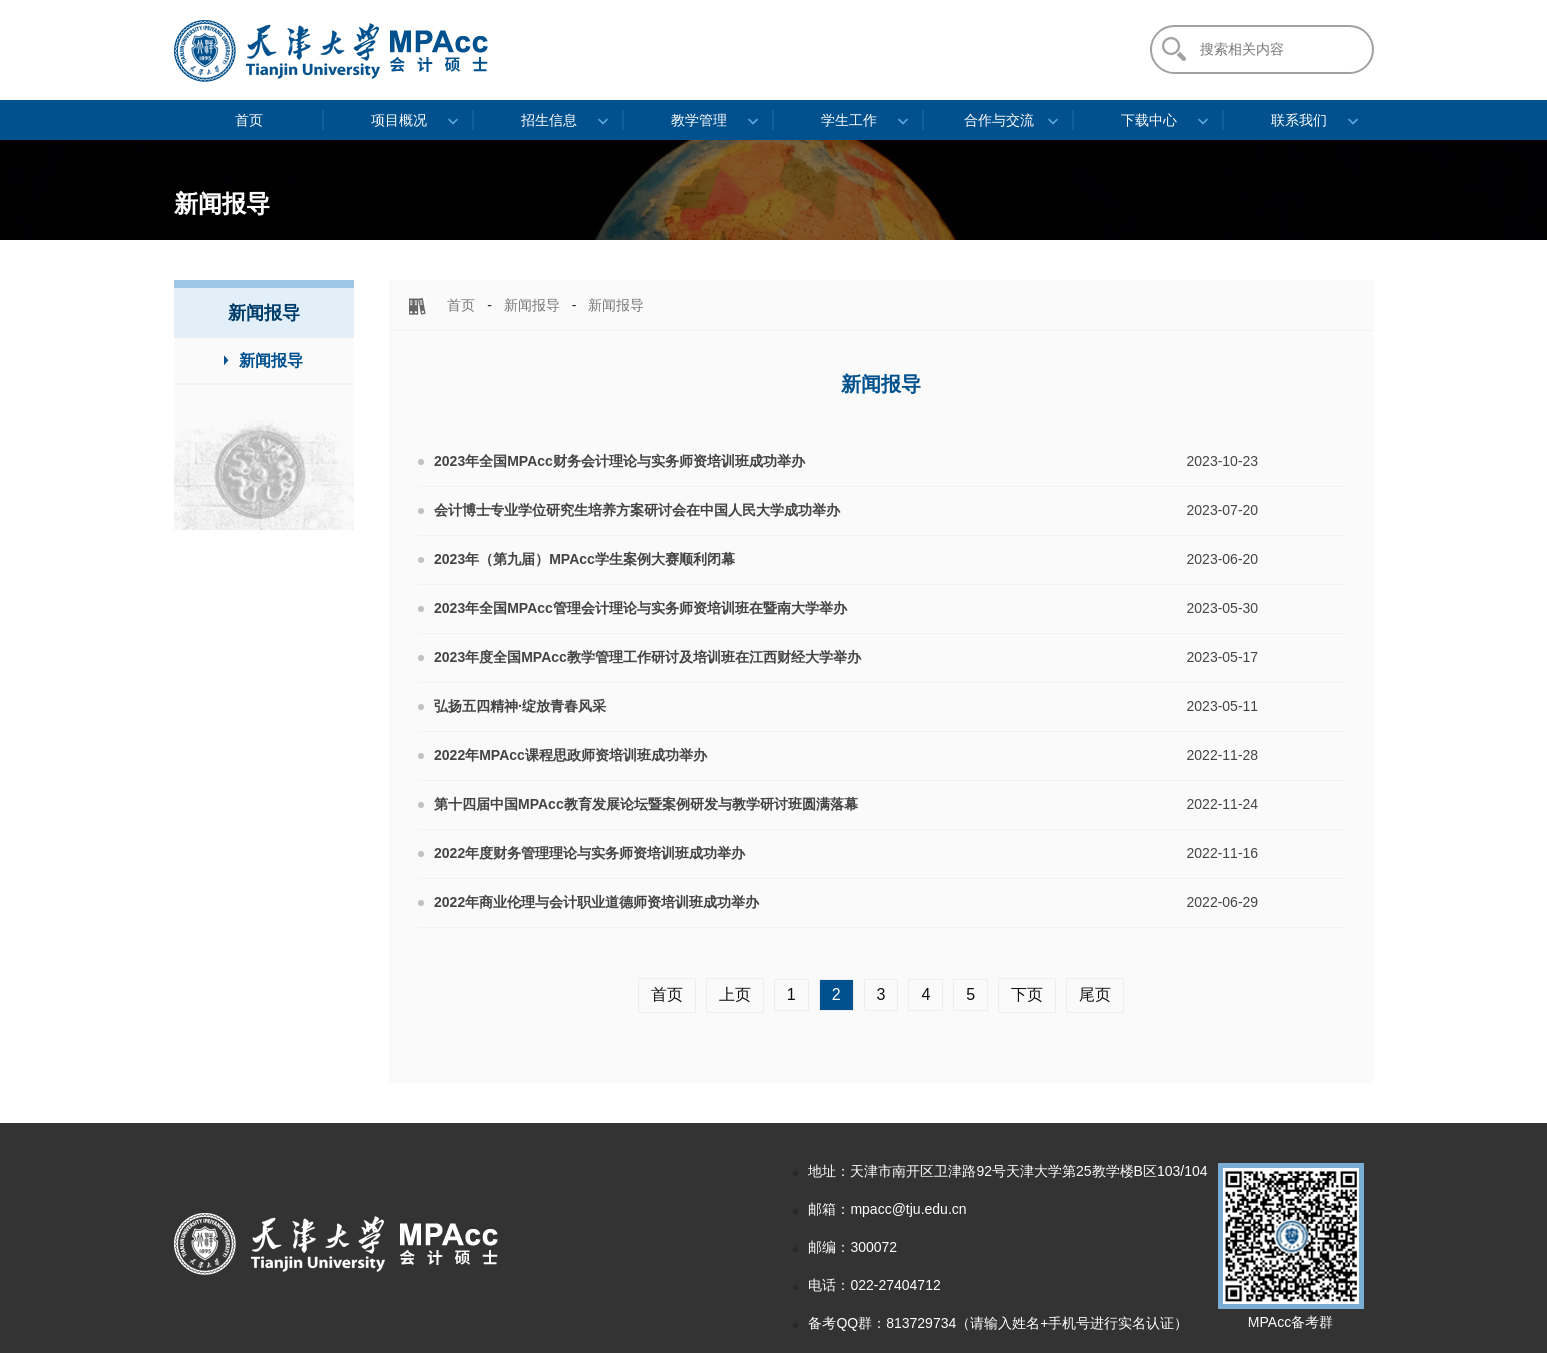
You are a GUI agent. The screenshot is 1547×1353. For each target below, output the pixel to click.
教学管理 (699, 120)
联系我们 (1299, 120)
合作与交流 (999, 120)
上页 (735, 994)
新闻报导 (532, 305)
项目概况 (399, 120)
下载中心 (1149, 120)
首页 (249, 120)
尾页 (1095, 994)
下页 (1027, 994)
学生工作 (849, 120)
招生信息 (549, 120)
